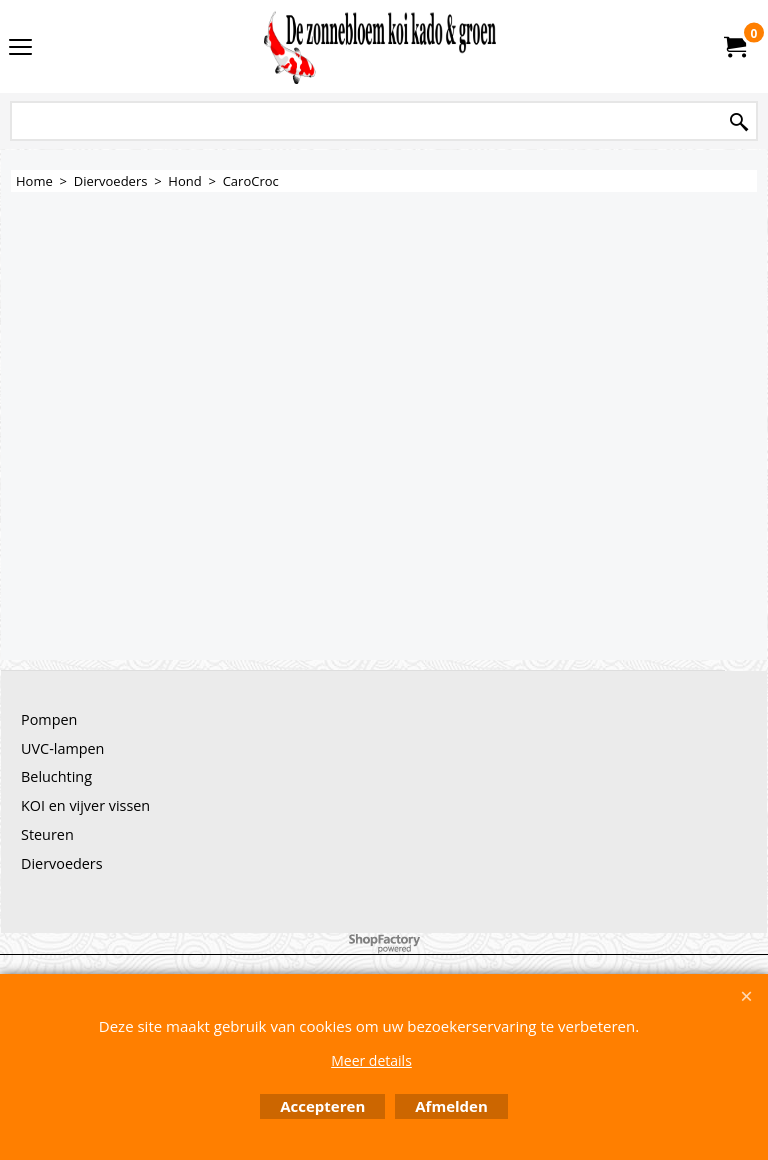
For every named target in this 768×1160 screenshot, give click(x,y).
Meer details (371, 1060)
